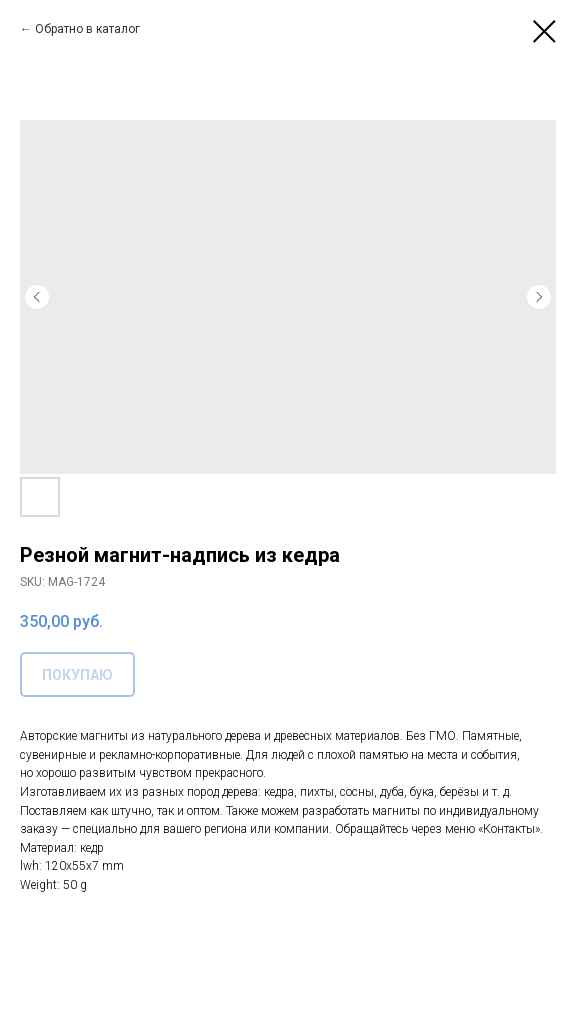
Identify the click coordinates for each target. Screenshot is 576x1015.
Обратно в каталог (87, 29)
